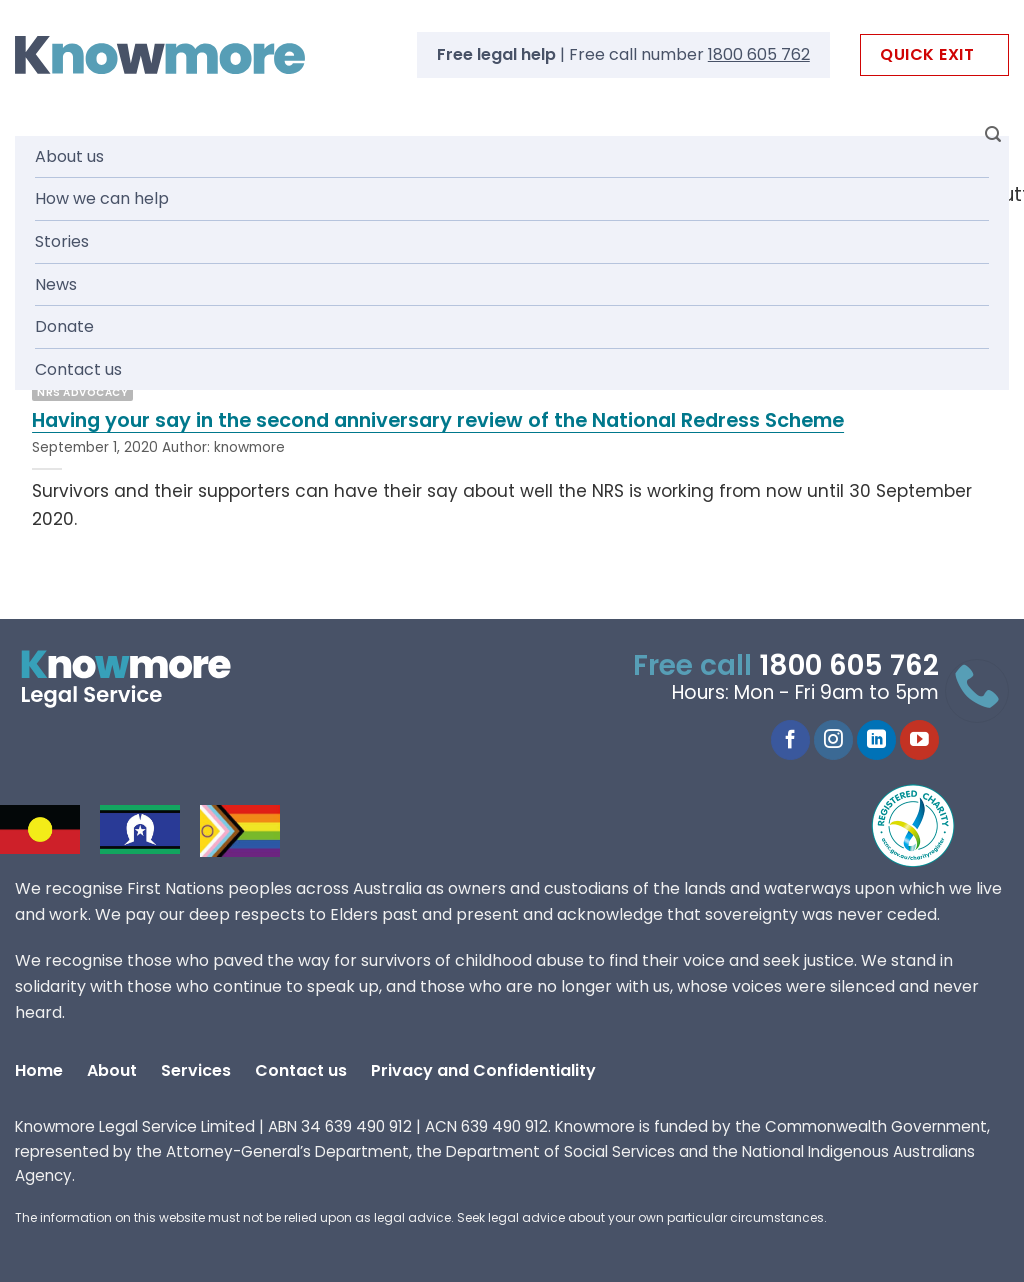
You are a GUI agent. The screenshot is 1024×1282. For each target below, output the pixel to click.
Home (39, 1070)
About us (69, 156)
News (56, 284)
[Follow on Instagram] (833, 740)
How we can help (102, 198)
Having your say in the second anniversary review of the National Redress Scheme (438, 421)
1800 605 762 (759, 54)
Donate (64, 326)
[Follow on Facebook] (790, 740)
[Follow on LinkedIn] (876, 740)
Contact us (78, 369)
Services (196, 1070)
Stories (62, 241)
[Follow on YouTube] (919, 740)
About (112, 1070)
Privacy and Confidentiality (483, 1070)
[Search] (993, 134)
